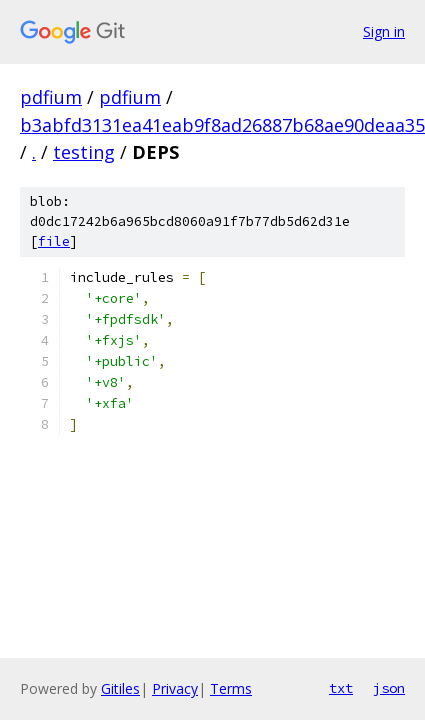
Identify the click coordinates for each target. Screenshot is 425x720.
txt (341, 688)
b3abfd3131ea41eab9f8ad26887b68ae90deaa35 (222, 125)
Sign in (384, 31)
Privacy (175, 688)
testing (84, 152)
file (54, 241)
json (389, 688)
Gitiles (120, 688)
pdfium (51, 97)
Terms (231, 688)
